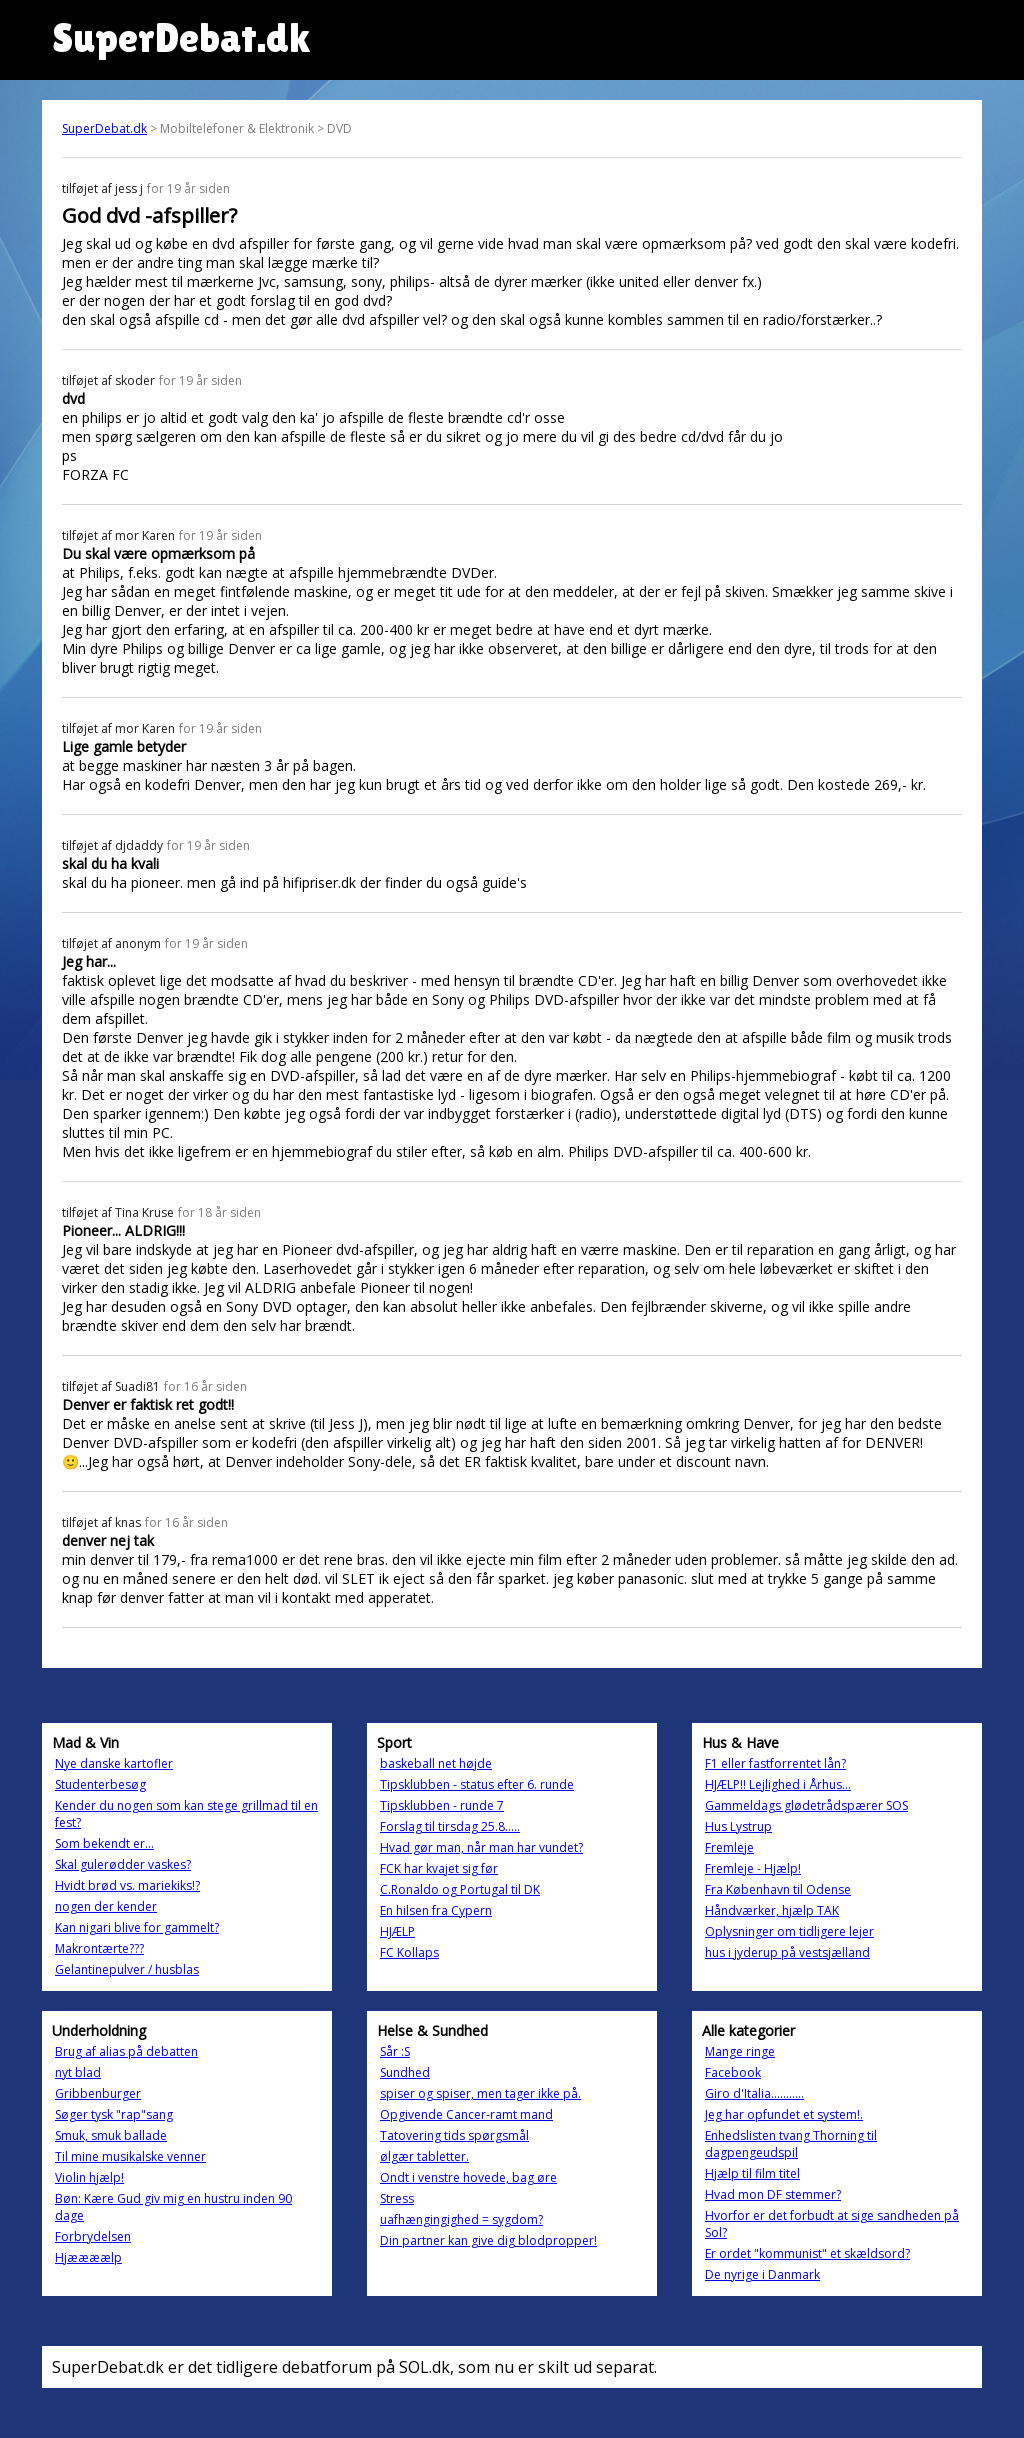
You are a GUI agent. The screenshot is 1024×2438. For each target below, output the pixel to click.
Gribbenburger (98, 2093)
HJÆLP (397, 1931)
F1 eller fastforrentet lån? (775, 1763)
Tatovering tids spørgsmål (454, 2135)
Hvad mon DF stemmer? (773, 2194)
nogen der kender (106, 1906)
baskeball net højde (436, 1763)
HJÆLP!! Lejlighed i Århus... (778, 1784)
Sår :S (395, 2051)
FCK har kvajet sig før (439, 1868)
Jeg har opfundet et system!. (784, 2114)
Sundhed (405, 2072)
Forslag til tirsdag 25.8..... (450, 1826)
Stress (397, 2198)
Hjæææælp (88, 2257)
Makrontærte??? (99, 1948)
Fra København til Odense (778, 1889)
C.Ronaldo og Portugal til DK (460, 1889)
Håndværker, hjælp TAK (772, 1910)
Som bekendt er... (104, 1843)
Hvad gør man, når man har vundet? (481, 1847)
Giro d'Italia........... (754, 2093)
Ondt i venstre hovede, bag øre (468, 2177)
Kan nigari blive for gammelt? (137, 1927)
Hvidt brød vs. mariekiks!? (127, 1885)
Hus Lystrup (738, 1826)
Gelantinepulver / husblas (127, 1969)
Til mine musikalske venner (130, 2156)
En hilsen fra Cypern (436, 1910)
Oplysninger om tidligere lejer (789, 1931)
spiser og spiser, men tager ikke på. (480, 2093)
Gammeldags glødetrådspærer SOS (806, 1805)
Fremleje (729, 1847)
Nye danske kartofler (114, 1763)
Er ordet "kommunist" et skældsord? (807, 2253)
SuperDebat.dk (104, 128)
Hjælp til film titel (752, 2173)
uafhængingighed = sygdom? (461, 2219)
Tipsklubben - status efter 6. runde (477, 1784)
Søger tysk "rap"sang (114, 2114)
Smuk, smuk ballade (111, 2135)
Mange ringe (740, 2051)
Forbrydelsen (93, 2236)
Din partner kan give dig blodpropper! (488, 2240)
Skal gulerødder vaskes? (123, 1864)
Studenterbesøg (100, 1784)
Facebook (733, 2072)
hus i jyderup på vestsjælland (787, 1952)
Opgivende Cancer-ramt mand (466, 2114)
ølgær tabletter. (424, 2156)
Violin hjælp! (89, 2177)
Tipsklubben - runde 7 (442, 1805)
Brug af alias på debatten (126, 2051)
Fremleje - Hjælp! (753, 1868)
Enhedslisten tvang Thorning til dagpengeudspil (791, 2144)
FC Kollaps (409, 1952)
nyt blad (78, 2072)
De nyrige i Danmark (762, 2274)
